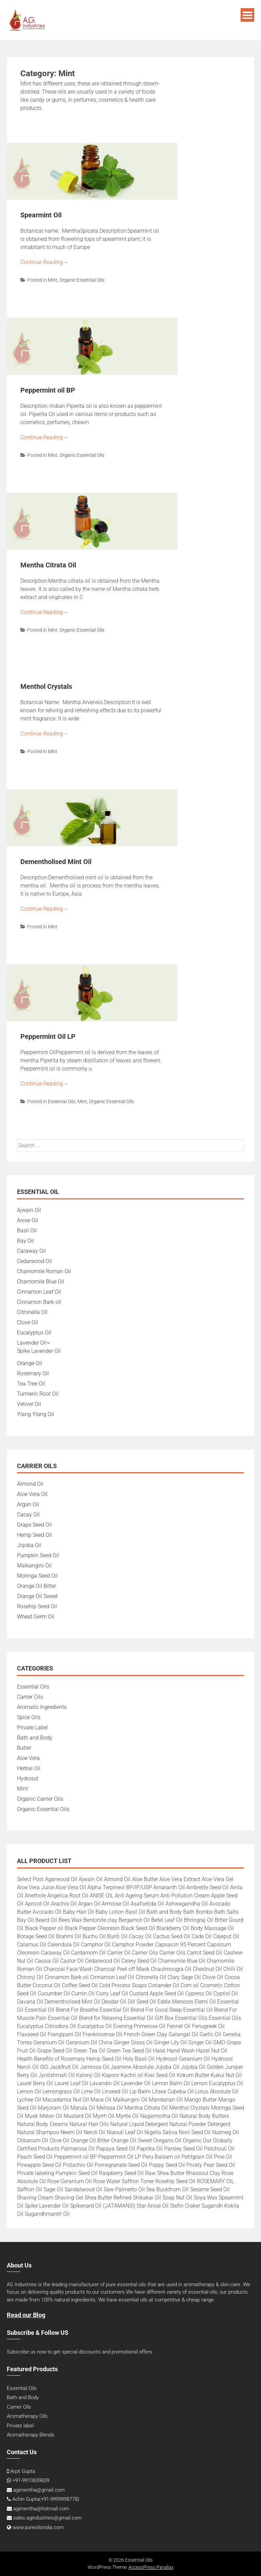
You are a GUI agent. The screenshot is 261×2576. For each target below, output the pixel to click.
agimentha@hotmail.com (41, 2509)
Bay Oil (25, 1240)
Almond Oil (30, 1484)
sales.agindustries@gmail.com (47, 2518)
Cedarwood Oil (34, 1261)
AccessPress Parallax (151, 2567)
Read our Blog (26, 2315)
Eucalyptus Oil (34, 1332)
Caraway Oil (31, 1251)
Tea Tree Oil (31, 1383)
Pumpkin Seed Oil (38, 1555)
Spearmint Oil (41, 215)
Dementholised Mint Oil (55, 862)
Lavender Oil (32, 1343)
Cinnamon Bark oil (39, 1302)
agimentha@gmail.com (39, 2490)
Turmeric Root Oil (37, 1394)
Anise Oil (27, 1220)
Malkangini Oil (34, 1565)
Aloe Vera (28, 1758)
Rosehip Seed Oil (37, 1606)
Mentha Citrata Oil (48, 565)
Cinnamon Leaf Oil (39, 1292)
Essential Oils (61, 1101)
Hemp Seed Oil (34, 1535)
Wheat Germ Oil (35, 1616)
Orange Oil (29, 1363)
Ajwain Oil (29, 1210)
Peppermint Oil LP (47, 1036)
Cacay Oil (28, 1514)
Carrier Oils (30, 1697)
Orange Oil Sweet (37, 1596)
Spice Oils (28, 1717)
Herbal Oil (28, 1768)
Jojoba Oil (29, 1545)
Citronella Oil (32, 1312)
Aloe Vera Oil (32, 1494)
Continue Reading (44, 262)
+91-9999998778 (59, 2499)
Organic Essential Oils (81, 280)
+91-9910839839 (31, 2480)
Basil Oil (27, 1230)
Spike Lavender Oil (39, 1351)
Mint (52, 280)
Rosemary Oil (33, 1373)
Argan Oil (28, 1504)
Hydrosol (27, 1778)
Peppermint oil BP (47, 390)
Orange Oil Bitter (36, 1586)
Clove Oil (27, 1322)
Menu (247, 15)
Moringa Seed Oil (37, 1576)
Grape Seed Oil (34, 1525)
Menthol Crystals (46, 686)
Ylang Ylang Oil (35, 1414)
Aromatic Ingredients (42, 1707)
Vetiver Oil (29, 1404)
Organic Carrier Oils (40, 1799)
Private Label (32, 1727)
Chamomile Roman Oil (44, 1271)
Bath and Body (34, 1737)
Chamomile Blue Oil (40, 1281)
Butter (24, 1748)
